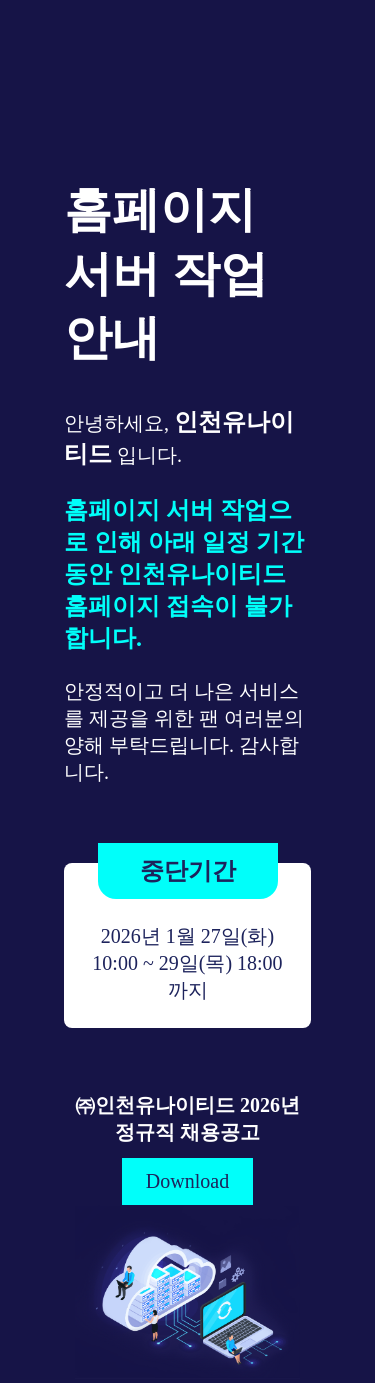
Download (187, 1181)
